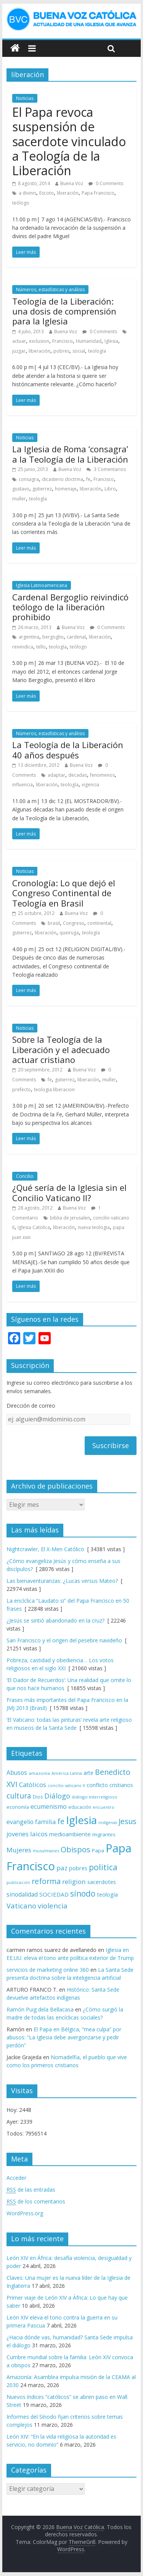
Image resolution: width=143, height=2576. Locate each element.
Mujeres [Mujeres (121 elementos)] (18, 1849)
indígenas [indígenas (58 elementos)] (107, 1822)
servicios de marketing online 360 (47, 1969)
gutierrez (42, 489)
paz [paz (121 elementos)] (61, 1867)
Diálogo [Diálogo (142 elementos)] (57, 1795)
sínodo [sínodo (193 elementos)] (82, 1893)
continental (99, 923)
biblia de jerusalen (70, 1218)
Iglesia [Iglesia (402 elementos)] (81, 1820)
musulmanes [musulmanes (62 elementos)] (46, 1850)
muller (19, 498)
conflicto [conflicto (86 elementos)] (97, 1785)
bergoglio (53, 637)
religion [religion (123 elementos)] (74, 1881)
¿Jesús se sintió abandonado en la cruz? (55, 1620)
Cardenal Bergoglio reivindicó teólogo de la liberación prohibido (70, 607)
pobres (61, 351)
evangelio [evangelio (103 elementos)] (20, 1822)
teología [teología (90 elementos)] (107, 1894)
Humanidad (88, 341)
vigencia (90, 784)
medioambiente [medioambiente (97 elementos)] (70, 1834)
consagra (29, 479)
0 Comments (105, 183)
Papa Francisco (98, 193)
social (78, 351)
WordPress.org (24, 2213)
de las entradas (30, 2190)
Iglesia (111, 341)
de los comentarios (35, 2201)
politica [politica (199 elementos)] (103, 1867)
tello (41, 647)
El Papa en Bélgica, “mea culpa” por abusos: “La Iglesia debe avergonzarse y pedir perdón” (63, 2037)
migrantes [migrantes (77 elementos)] (104, 1834)
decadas (77, 775)
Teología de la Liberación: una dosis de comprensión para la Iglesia (64, 311)
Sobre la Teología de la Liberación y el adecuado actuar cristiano (61, 1049)
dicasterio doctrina (62, 479)
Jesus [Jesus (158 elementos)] (127, 1821)
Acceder (16, 2177)
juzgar (19, 351)
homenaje (66, 489)
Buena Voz (71, 183)
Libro (110, 489)
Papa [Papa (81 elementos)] (98, 1850)
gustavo (20, 489)
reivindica (22, 647)
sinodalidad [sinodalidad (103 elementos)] (22, 1894)
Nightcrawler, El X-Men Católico (45, 1549)
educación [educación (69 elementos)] (79, 1807)
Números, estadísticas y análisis (50, 289)
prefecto (21, 1089)
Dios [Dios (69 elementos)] (38, 1797)
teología (97, 351)
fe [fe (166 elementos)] (60, 1821)
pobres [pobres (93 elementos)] (78, 1868)
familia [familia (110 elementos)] (45, 1822)
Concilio (25, 1176)
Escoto (46, 193)
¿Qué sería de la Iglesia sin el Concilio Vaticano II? (69, 1192)
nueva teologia (94, 1227)
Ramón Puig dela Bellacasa (40, 2009)
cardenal (76, 637)
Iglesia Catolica (34, 1227)
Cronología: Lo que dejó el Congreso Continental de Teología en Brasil (63, 893)
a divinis (27, 193)
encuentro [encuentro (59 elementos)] (103, 1807)
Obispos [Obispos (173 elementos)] (75, 1849)
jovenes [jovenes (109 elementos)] (17, 1834)
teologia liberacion (54, 1089)
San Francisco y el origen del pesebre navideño (64, 1640)
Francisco (62, 341)
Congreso (73, 923)
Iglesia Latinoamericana (41, 585)
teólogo (20, 203)
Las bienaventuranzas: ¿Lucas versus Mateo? (62, 1580)
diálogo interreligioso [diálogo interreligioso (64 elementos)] (94, 1797)
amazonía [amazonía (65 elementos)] (39, 1773)
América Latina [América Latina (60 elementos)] (66, 1773)
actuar (19, 341)
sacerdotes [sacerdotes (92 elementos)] (101, 1882)
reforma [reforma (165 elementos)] (46, 1881)
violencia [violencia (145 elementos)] (52, 1905)
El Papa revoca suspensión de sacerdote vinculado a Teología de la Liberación (69, 141)
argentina (29, 637)
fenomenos (102, 775)
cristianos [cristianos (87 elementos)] (121, 1785)
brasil (54, 923)
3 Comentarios (106, 469)
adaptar (56, 775)
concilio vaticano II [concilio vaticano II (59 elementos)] (66, 1785)
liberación (68, 193)
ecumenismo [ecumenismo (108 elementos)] (49, 1806)
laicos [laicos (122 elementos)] (39, 1833)
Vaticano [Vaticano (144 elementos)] (21, 1905)
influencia (22, 784)
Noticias (25, 98)
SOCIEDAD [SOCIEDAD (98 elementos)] (54, 1894)
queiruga (69, 932)
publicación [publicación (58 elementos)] (18, 1882)
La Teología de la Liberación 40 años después (67, 749)
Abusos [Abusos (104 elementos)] (16, 1772)
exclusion (39, 341)
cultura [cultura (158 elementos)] (18, 1795)
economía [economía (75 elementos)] (17, 1806)
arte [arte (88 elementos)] (88, 1772)
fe (88, 479)
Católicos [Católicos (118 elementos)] (32, 1784)
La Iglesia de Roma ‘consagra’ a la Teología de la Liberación (70, 454)
